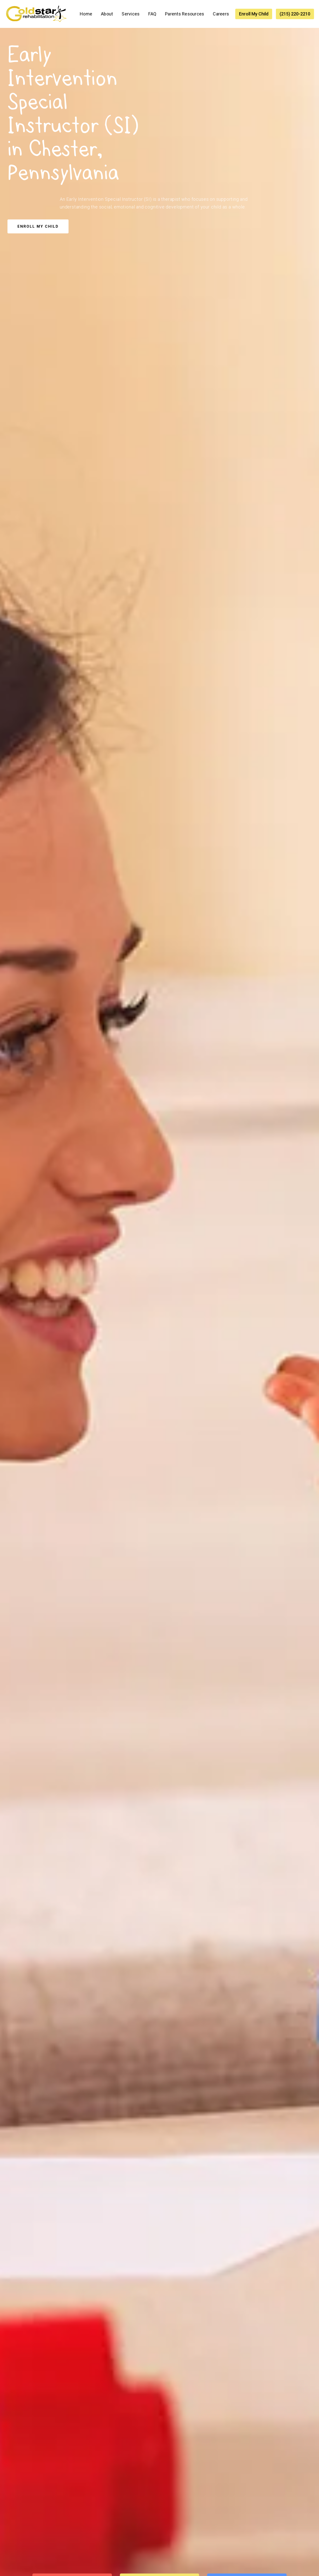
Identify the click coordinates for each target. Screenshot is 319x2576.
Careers (221, 13)
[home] (36, 14)
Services (131, 13)
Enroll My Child (253, 13)
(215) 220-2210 (295, 13)
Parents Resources (184, 13)
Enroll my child (38, 226)
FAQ (152, 13)
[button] (130, 14)
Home (86, 13)
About (107, 13)
